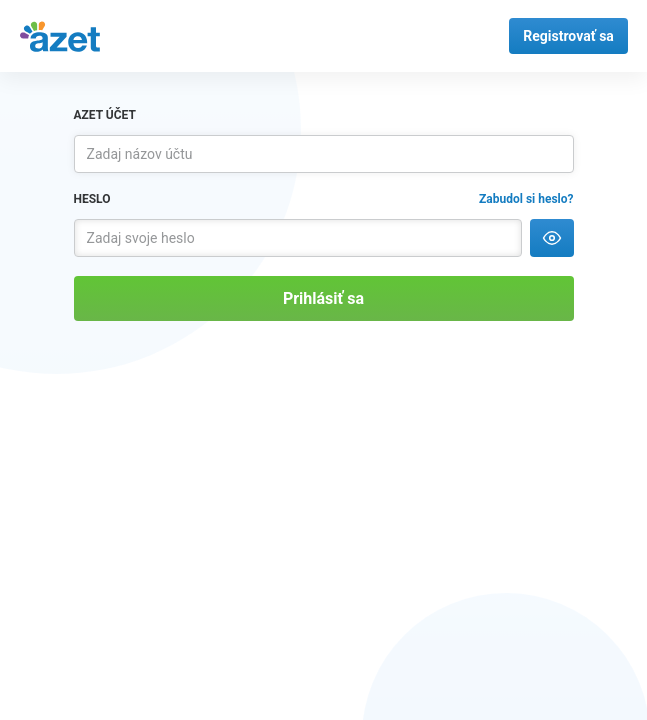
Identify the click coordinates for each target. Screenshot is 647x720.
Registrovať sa (568, 36)
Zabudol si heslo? (526, 199)
